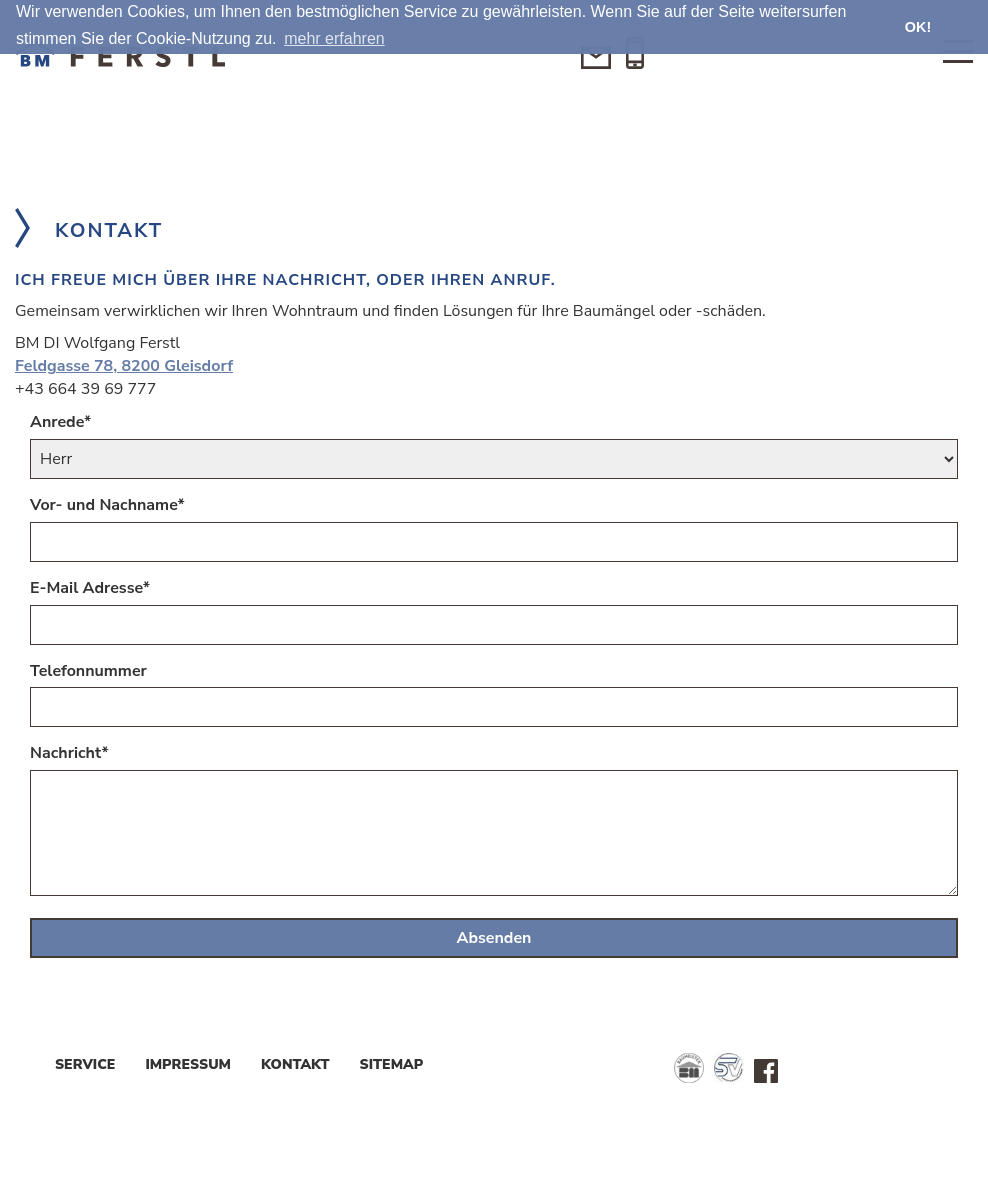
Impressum (188, 1064)
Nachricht (69, 753)
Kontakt (295, 1064)
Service (85, 1064)
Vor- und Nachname (107, 505)
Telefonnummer (88, 671)
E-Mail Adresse (90, 588)
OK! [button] (918, 27)
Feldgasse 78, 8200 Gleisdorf (124, 366)
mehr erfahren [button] (334, 38)
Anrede (60, 422)
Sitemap (392, 1064)
